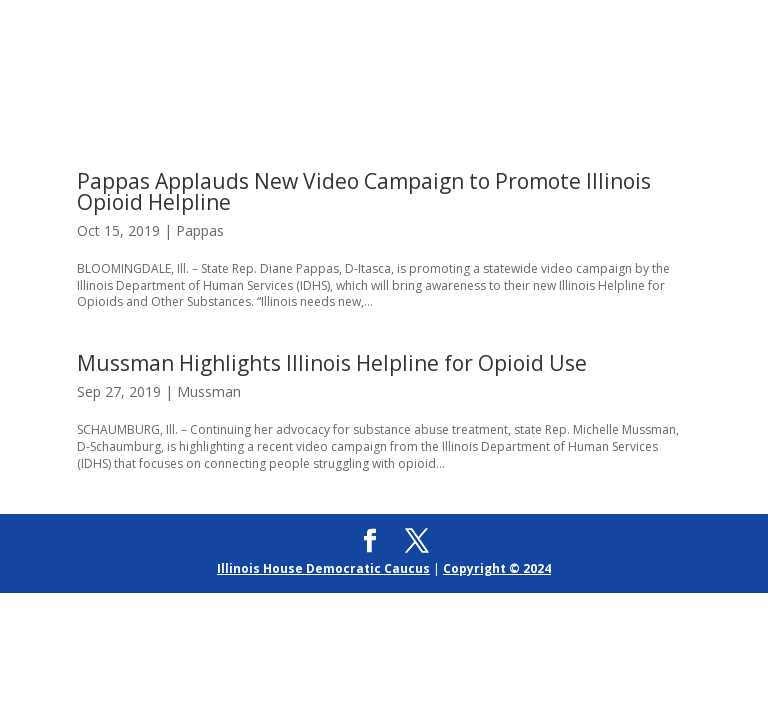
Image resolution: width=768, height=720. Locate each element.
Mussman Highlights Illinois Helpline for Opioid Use (332, 363)
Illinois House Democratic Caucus (323, 568)
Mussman (209, 391)
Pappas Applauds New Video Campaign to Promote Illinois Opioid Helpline (364, 191)
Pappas (200, 230)
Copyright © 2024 (497, 568)
